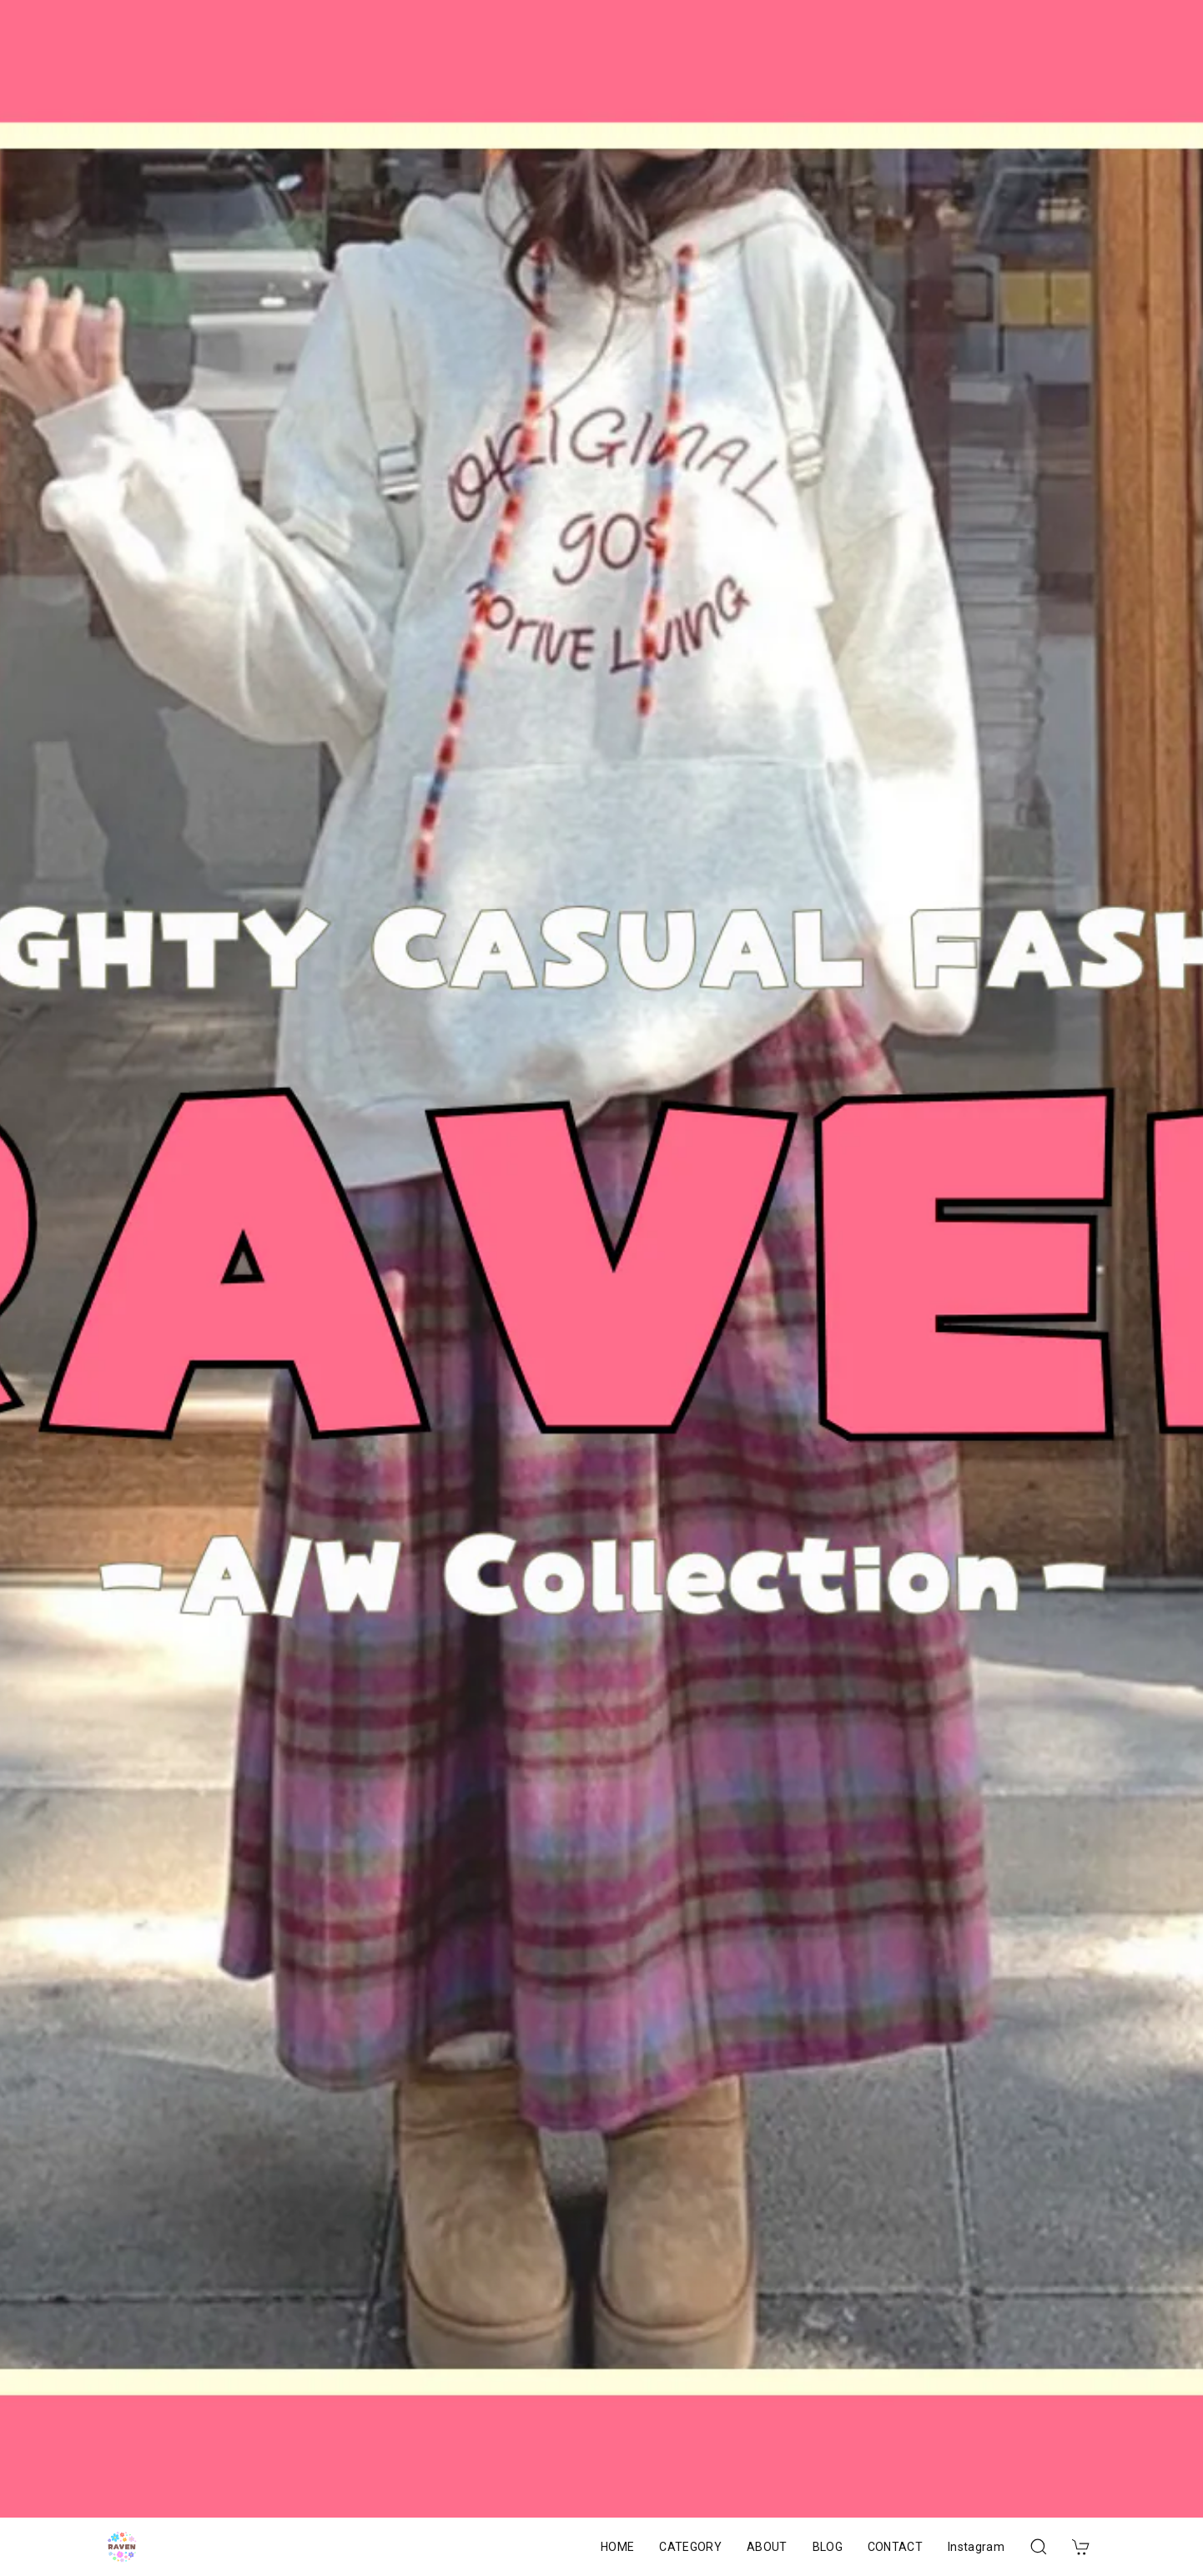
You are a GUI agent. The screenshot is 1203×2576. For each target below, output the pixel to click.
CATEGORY (690, 2546)
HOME (617, 2546)
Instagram (976, 2546)
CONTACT (895, 2546)
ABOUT (767, 2546)
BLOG (828, 2546)
